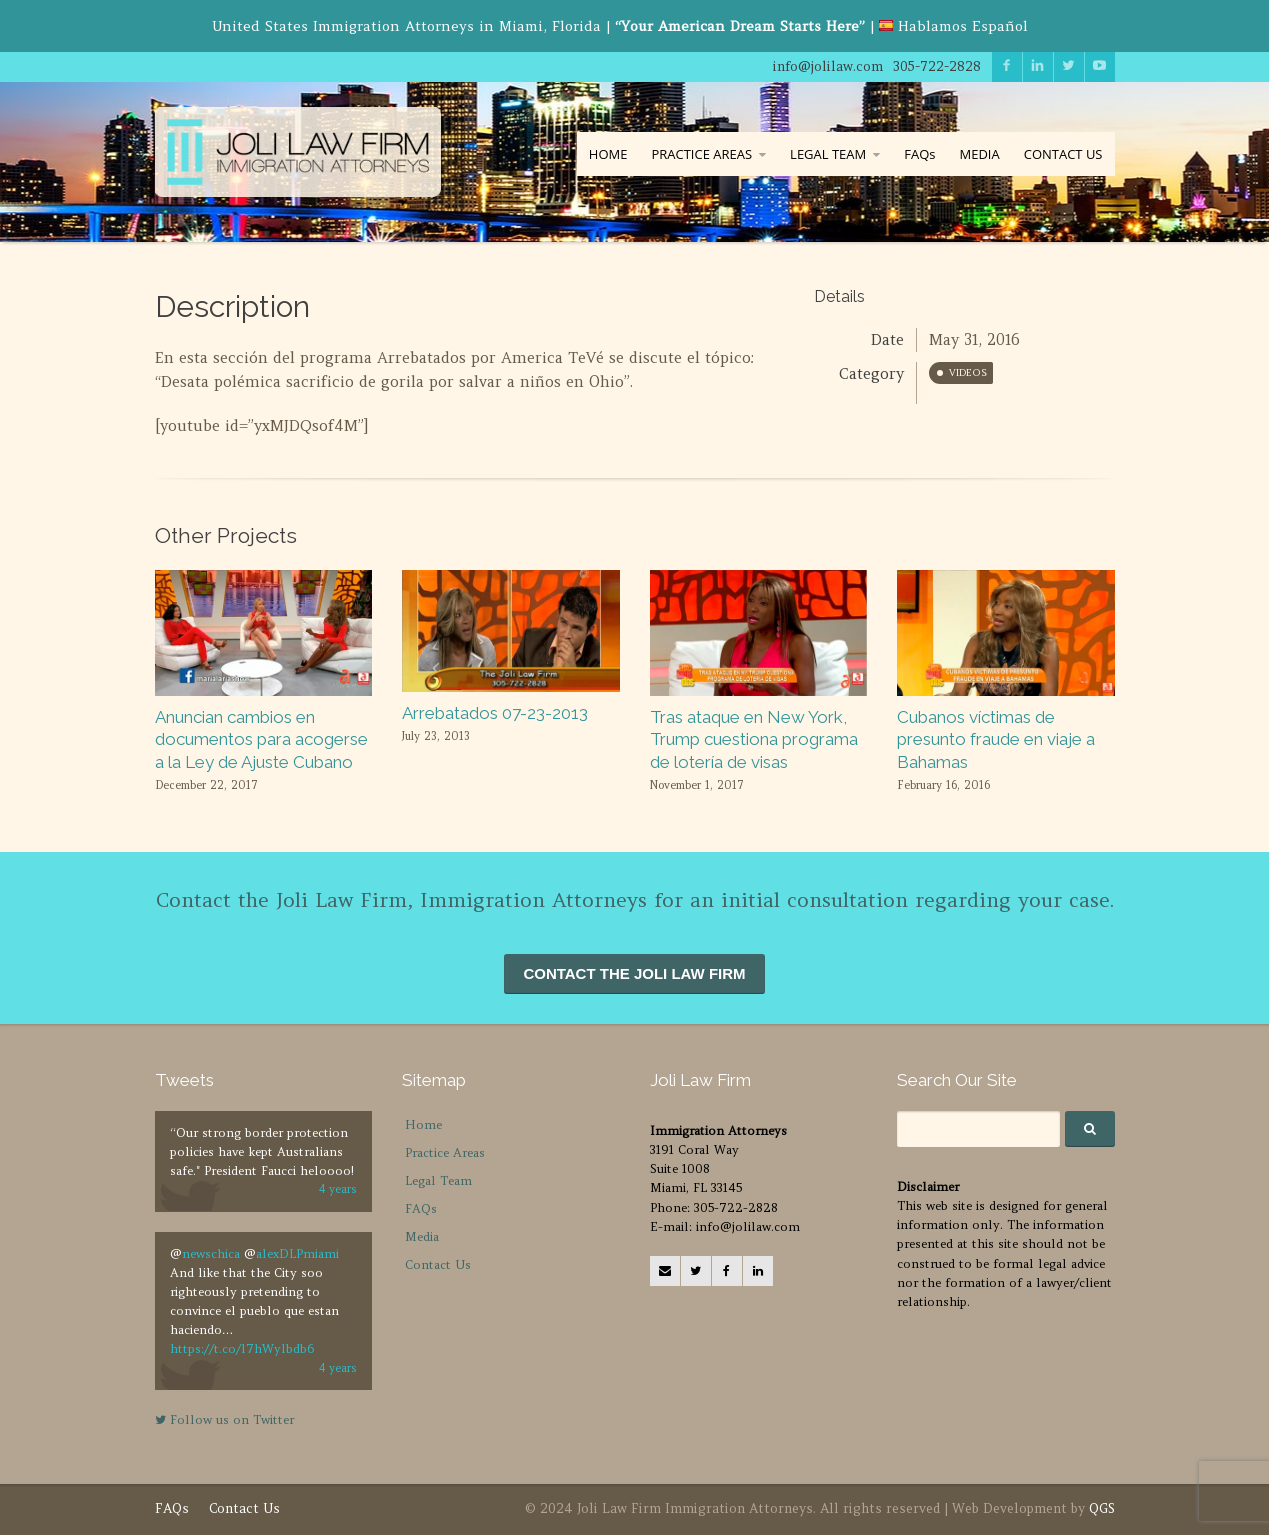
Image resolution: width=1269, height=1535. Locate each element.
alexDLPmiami (297, 1253)
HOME (608, 154)
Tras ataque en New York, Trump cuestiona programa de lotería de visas (754, 739)
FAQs (919, 154)
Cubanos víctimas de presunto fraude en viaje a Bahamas (996, 739)
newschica (211, 1253)
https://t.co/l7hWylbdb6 (242, 1348)
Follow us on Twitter (224, 1419)
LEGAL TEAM (828, 154)
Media (422, 1236)
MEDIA (979, 154)
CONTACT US (1063, 154)
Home (423, 1124)
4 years (338, 1189)
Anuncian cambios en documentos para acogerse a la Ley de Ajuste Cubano (261, 739)
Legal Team (438, 1180)
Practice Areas (445, 1152)
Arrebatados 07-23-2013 (495, 713)
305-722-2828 (937, 66)
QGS (1102, 1508)
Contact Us (438, 1264)
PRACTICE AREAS (701, 154)
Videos (968, 372)
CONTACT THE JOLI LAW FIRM (634, 973)
